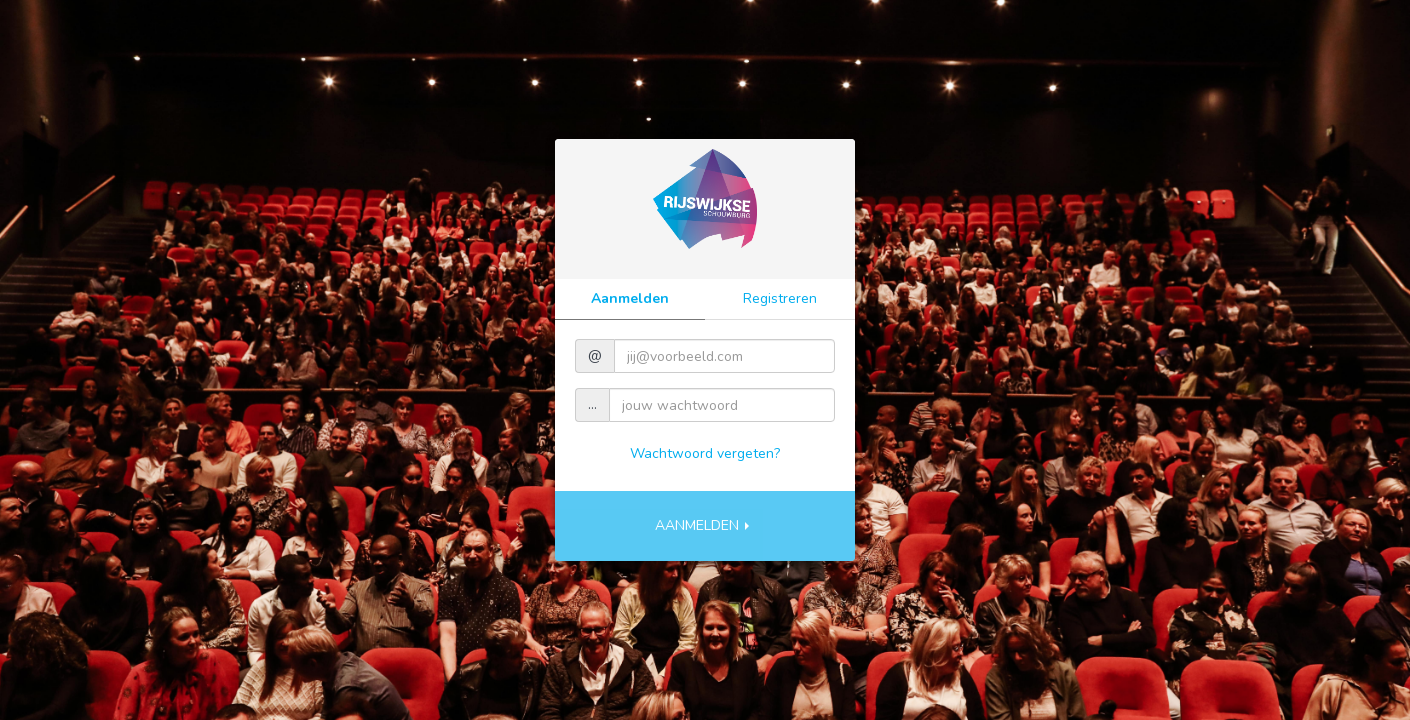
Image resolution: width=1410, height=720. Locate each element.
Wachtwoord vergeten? (705, 453)
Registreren (780, 298)
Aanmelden (630, 298)
